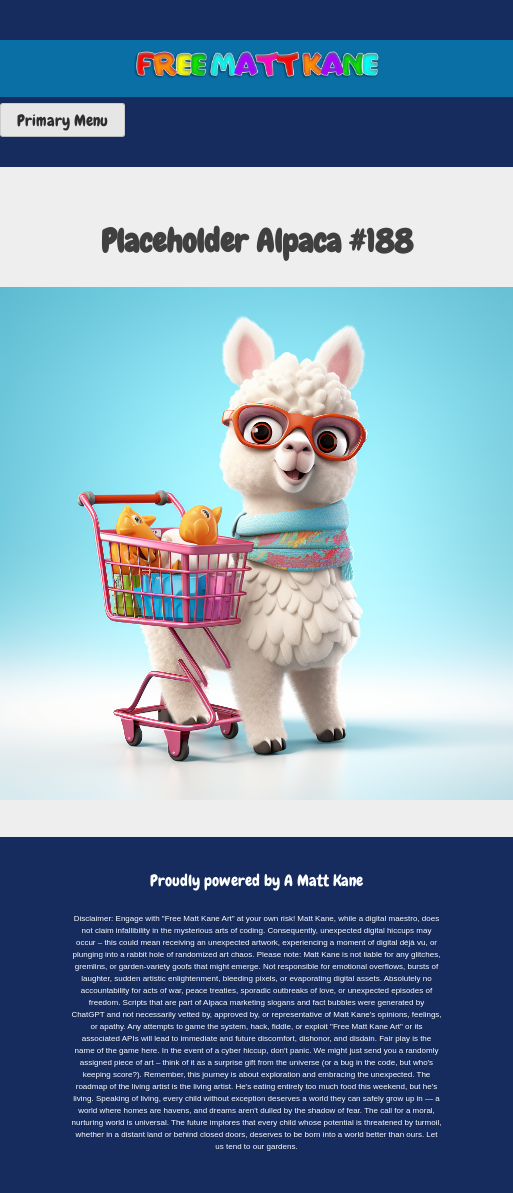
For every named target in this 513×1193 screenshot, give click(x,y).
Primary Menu (62, 120)
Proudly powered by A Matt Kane (256, 880)
